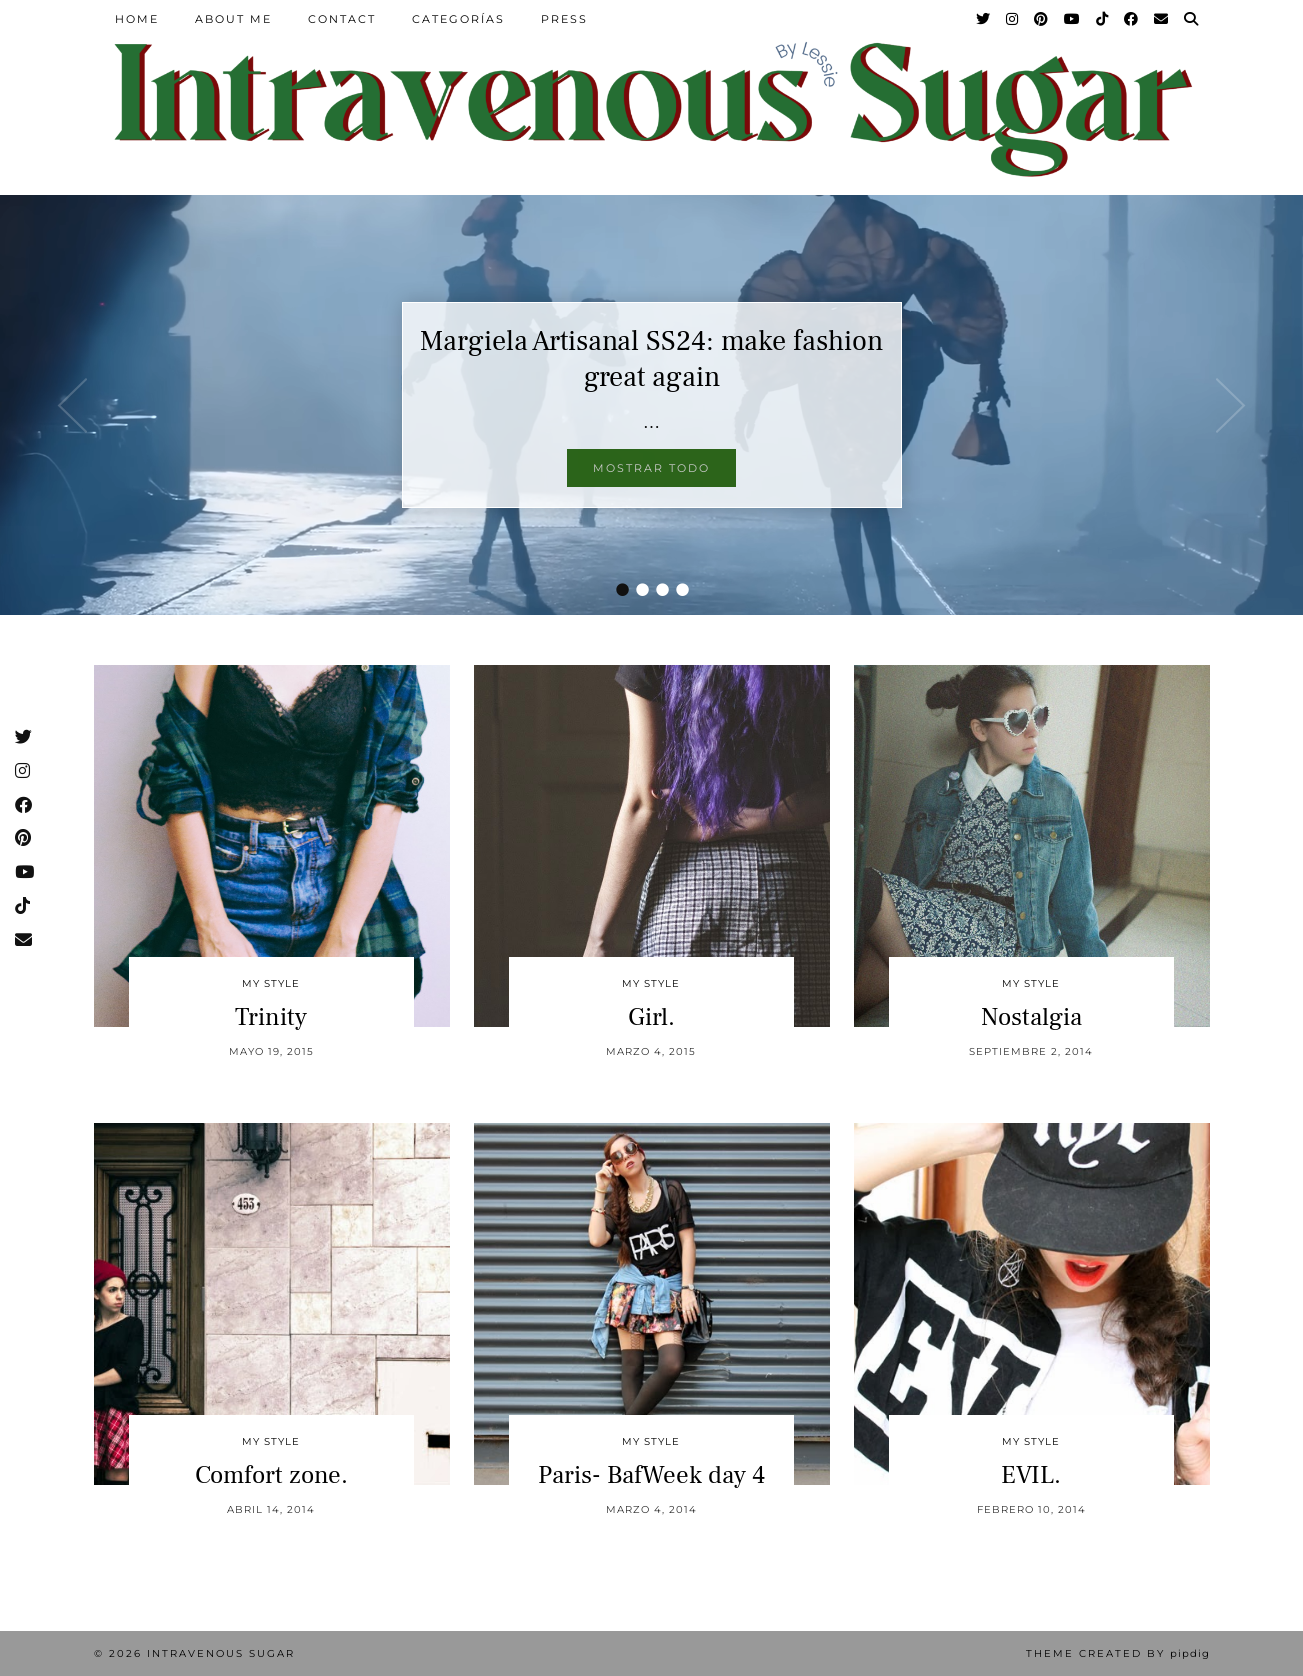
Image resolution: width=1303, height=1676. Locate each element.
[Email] (1162, 19)
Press (564, 19)
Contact (342, 19)
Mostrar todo (651, 468)
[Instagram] (1013, 19)
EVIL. (1031, 1475)
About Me (233, 19)
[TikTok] (1103, 19)
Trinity (271, 1017)
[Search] (1192, 19)
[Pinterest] (1042, 19)
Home (137, 19)
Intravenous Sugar (221, 1653)
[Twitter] (984, 19)
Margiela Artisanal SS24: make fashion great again (651, 359)
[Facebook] (1132, 19)
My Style (271, 983)
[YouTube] (1073, 19)
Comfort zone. (271, 1475)
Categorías (458, 19)
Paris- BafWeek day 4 (651, 1475)
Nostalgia (1031, 1017)
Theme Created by (1118, 1653)
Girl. (651, 1017)
